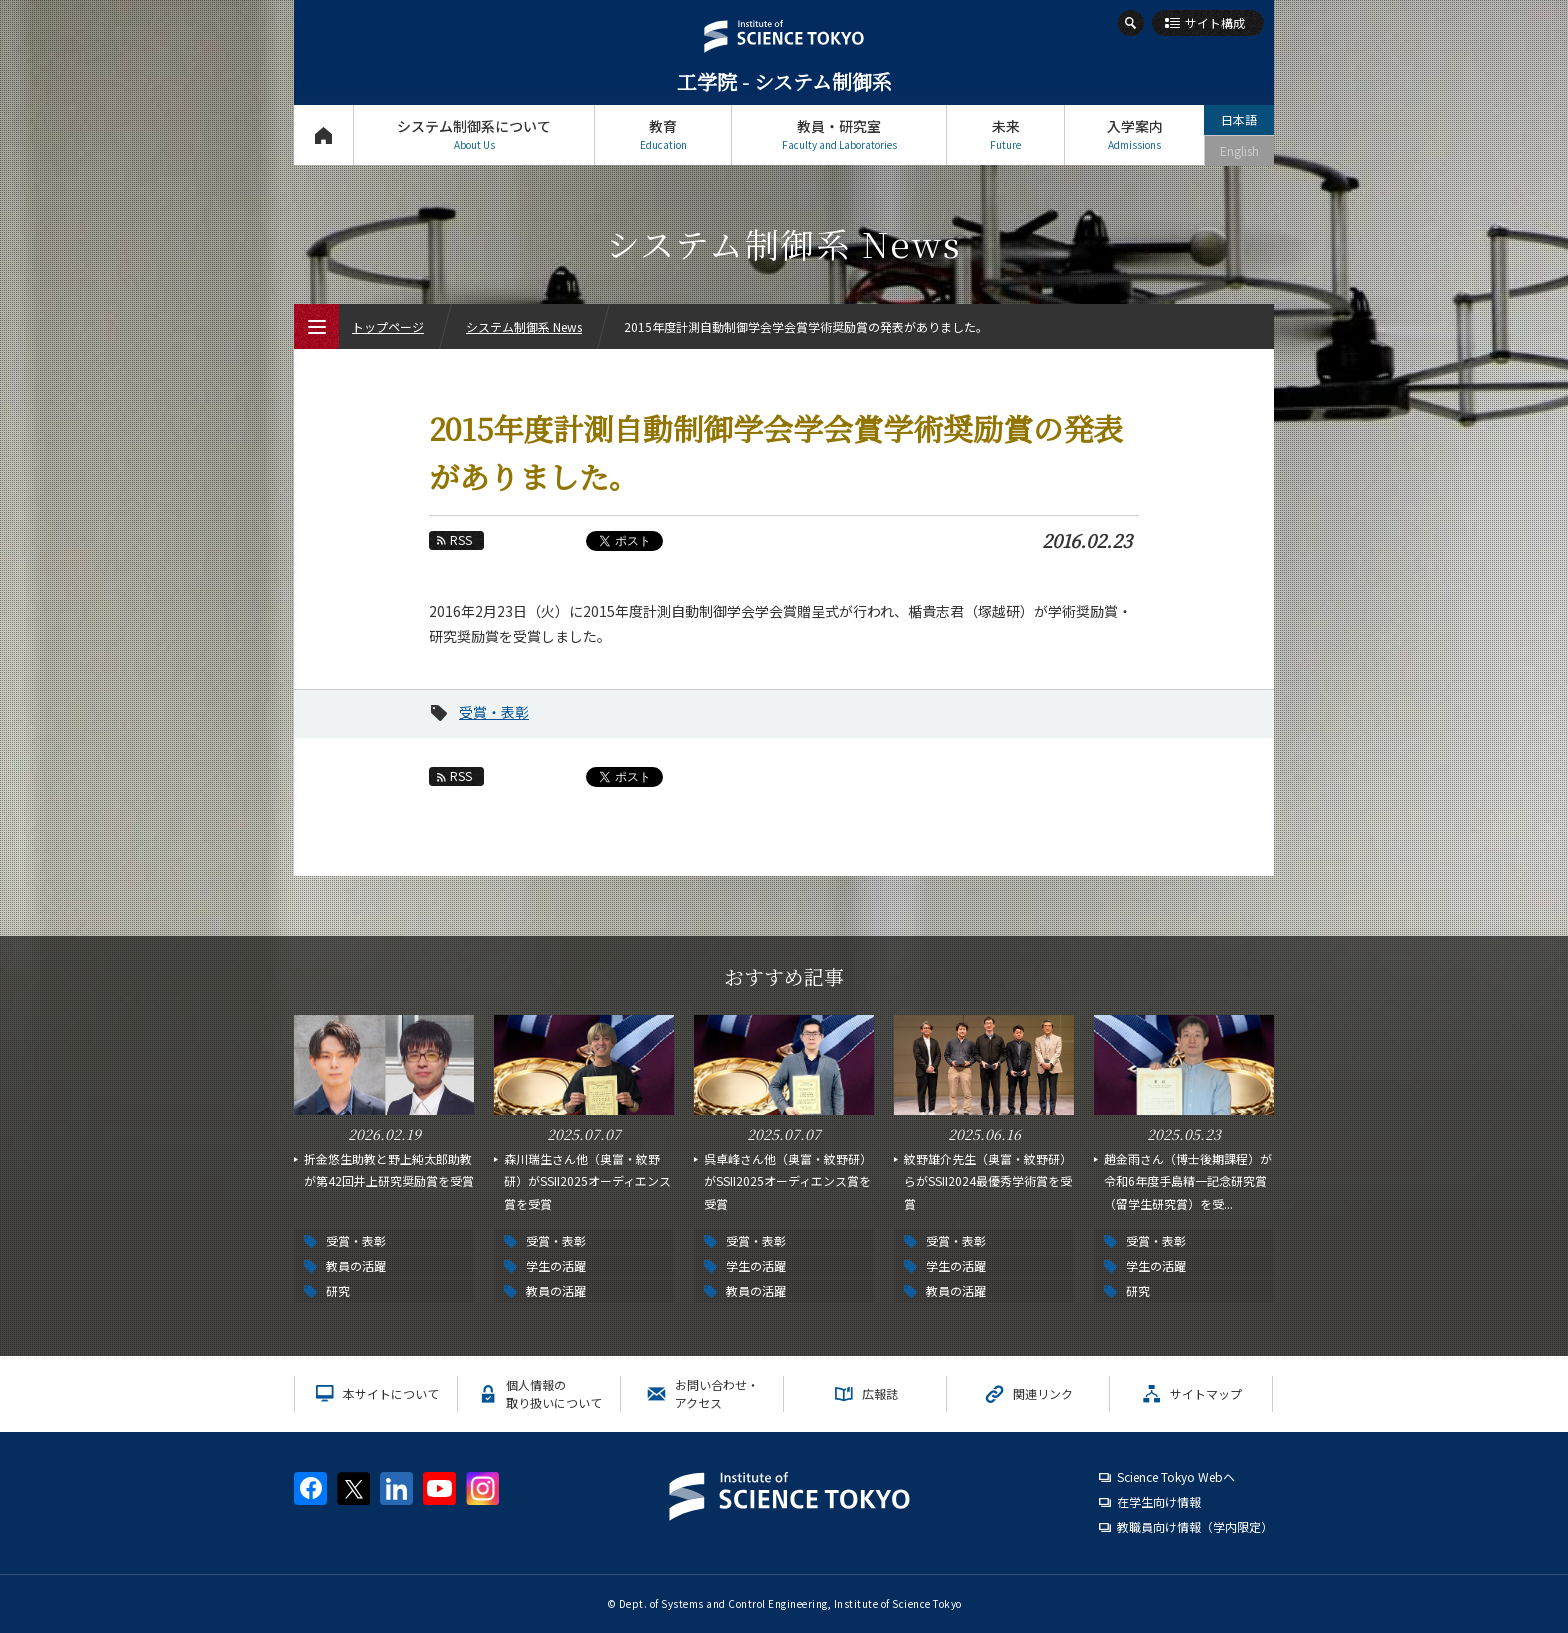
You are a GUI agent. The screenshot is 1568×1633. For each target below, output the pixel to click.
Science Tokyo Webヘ (1176, 1476)
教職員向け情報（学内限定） (1195, 1526)
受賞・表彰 (494, 712)
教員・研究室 (839, 134)
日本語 (1239, 119)
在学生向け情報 (1159, 1501)
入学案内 (1134, 134)
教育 (663, 134)
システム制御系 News (524, 326)
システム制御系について (474, 134)
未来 (1005, 134)
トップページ (323, 134)
